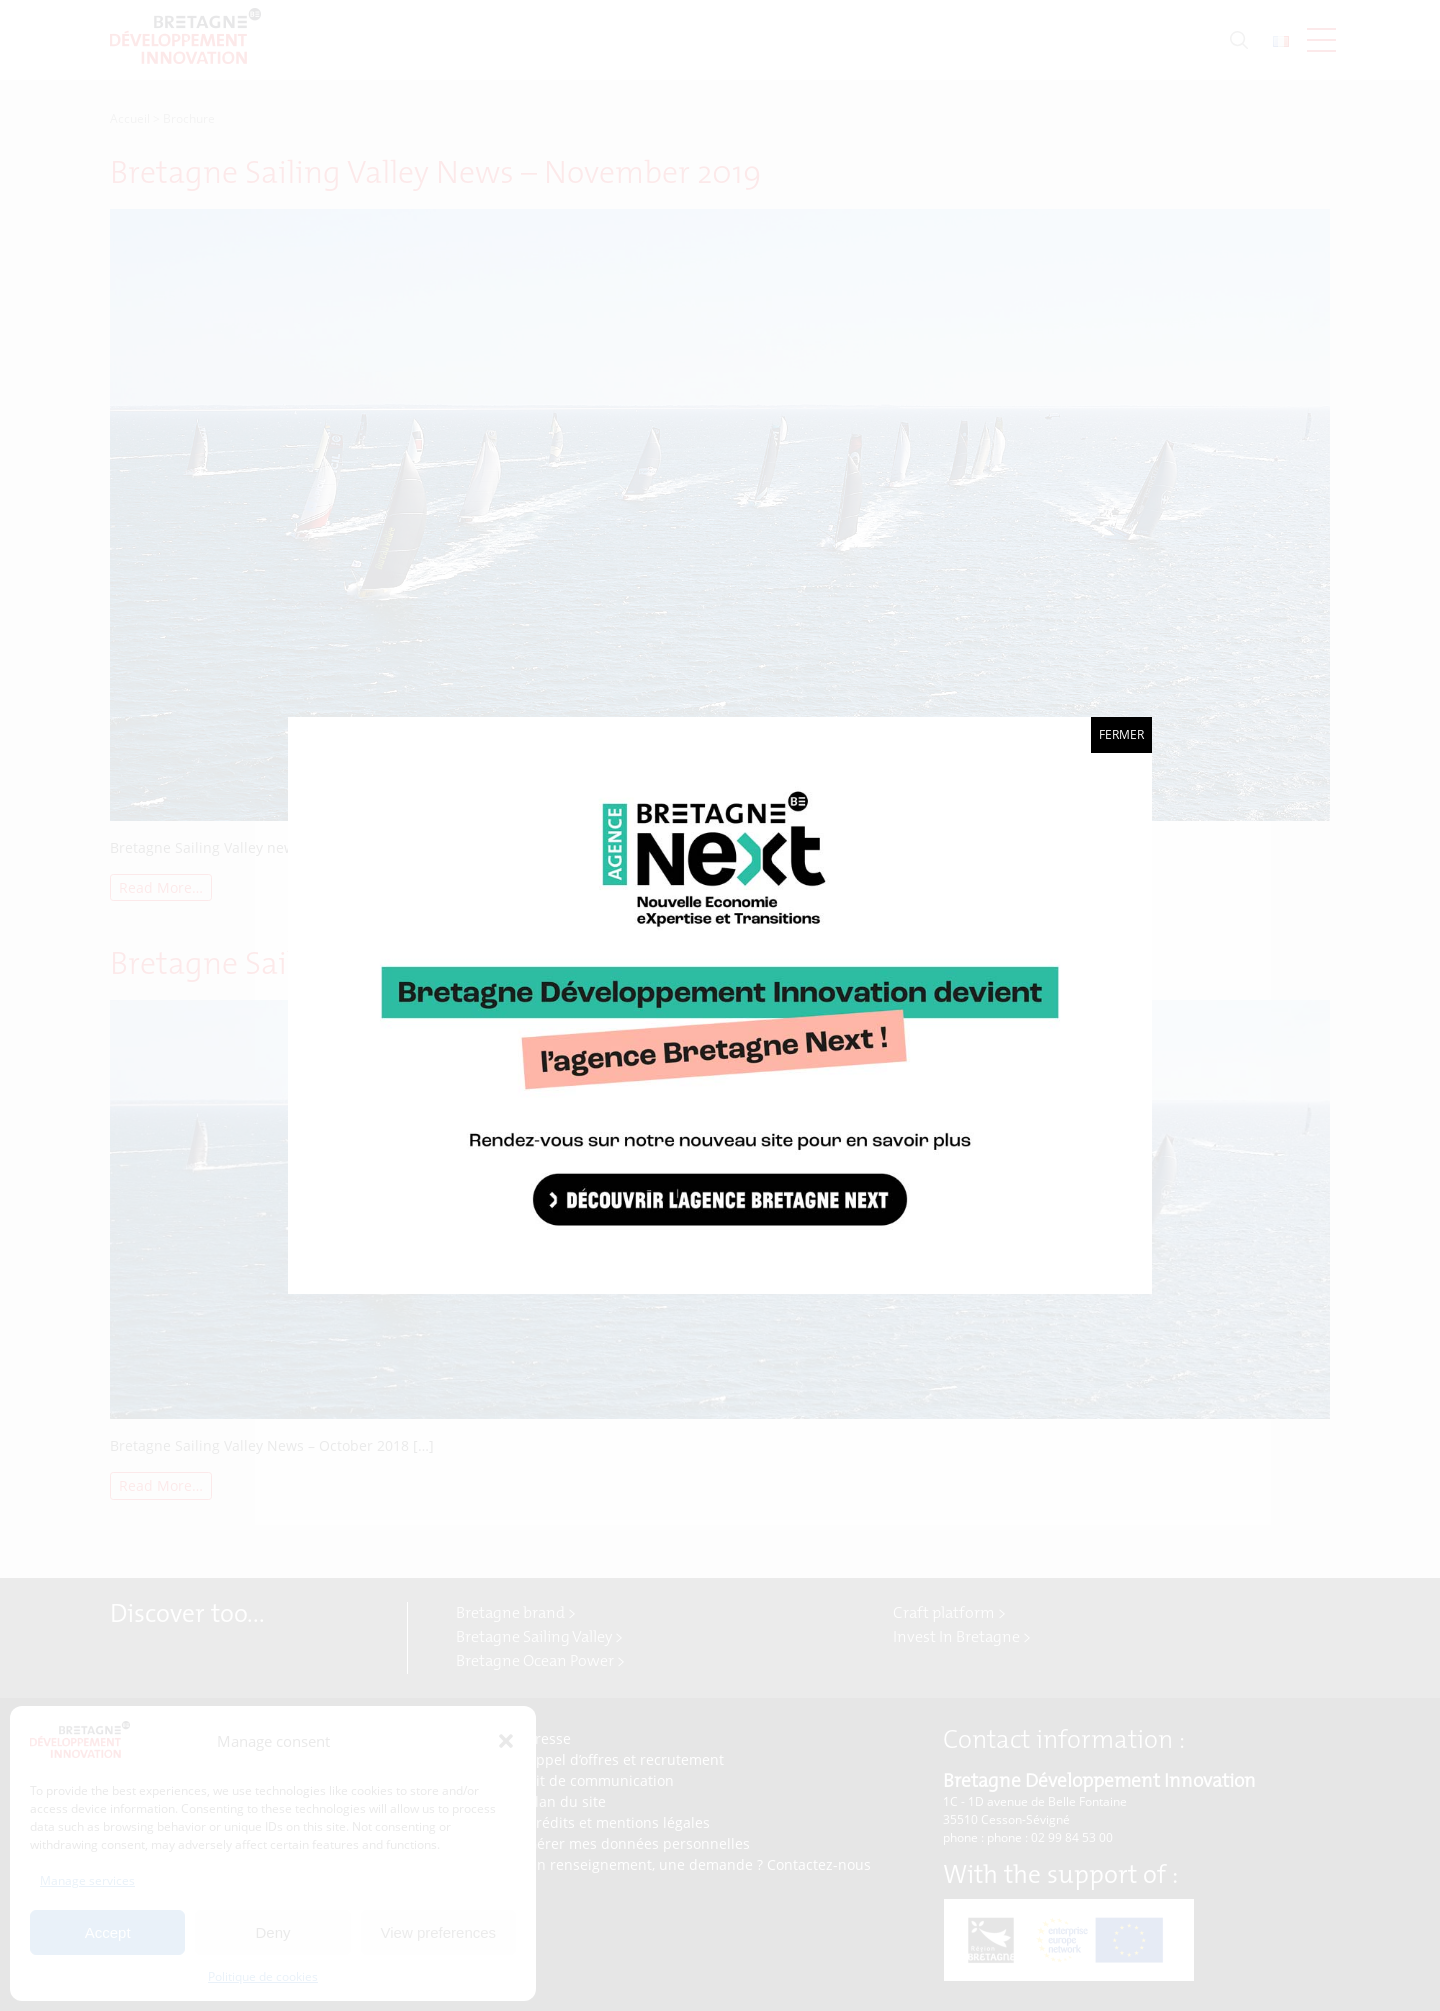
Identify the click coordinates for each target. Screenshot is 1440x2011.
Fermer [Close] (1121, 734)
